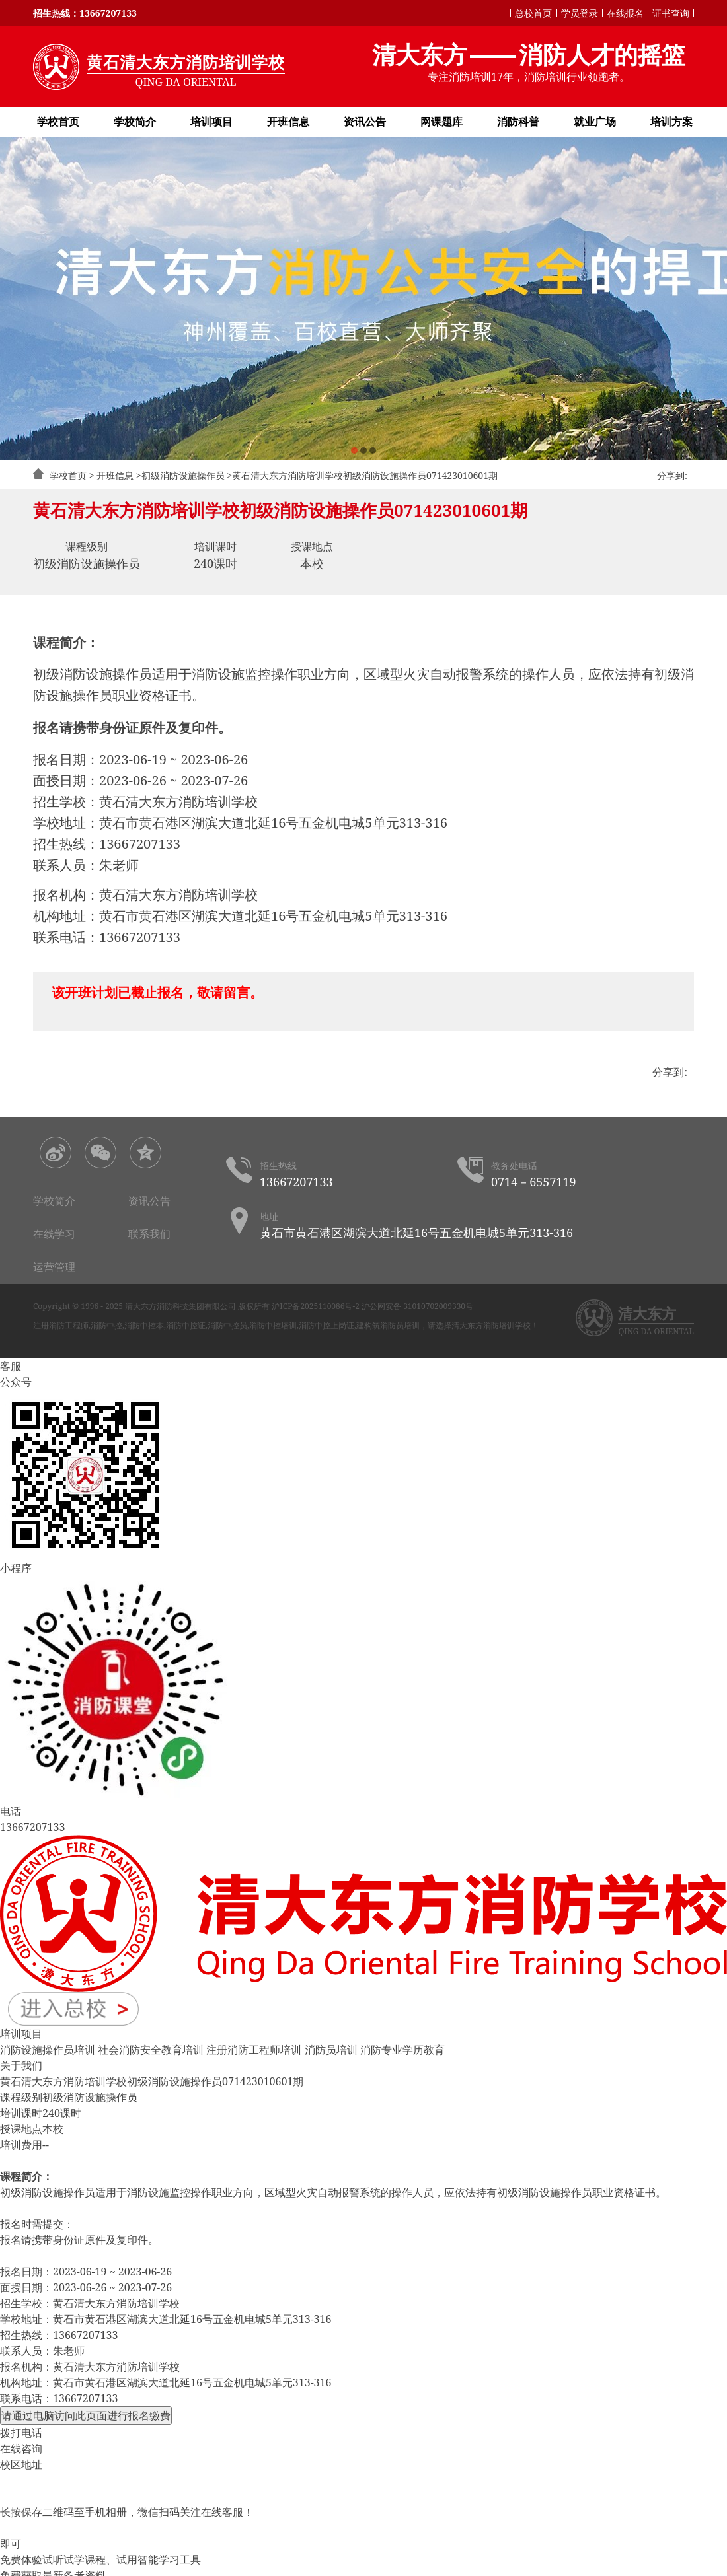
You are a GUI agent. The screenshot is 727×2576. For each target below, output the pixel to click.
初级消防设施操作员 (183, 475)
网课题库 (441, 121)
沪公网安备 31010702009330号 (417, 1306)
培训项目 (211, 121)
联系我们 (149, 1234)
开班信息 (288, 121)
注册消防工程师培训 (253, 2049)
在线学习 (54, 1234)
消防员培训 (331, 2049)
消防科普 (518, 121)
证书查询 (670, 13)
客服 (10, 1366)
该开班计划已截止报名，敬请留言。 (157, 992)
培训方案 (671, 121)
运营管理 (54, 1267)
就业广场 (595, 121)
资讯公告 (365, 121)
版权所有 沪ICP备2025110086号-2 (299, 1306)
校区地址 (21, 2464)
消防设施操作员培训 (47, 2049)
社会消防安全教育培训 (151, 2049)
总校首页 (533, 13)
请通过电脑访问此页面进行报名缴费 (86, 2415)
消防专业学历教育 (402, 2049)
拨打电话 (21, 2432)
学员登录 (579, 13)
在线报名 (625, 13)
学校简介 (135, 121)
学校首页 (58, 121)
